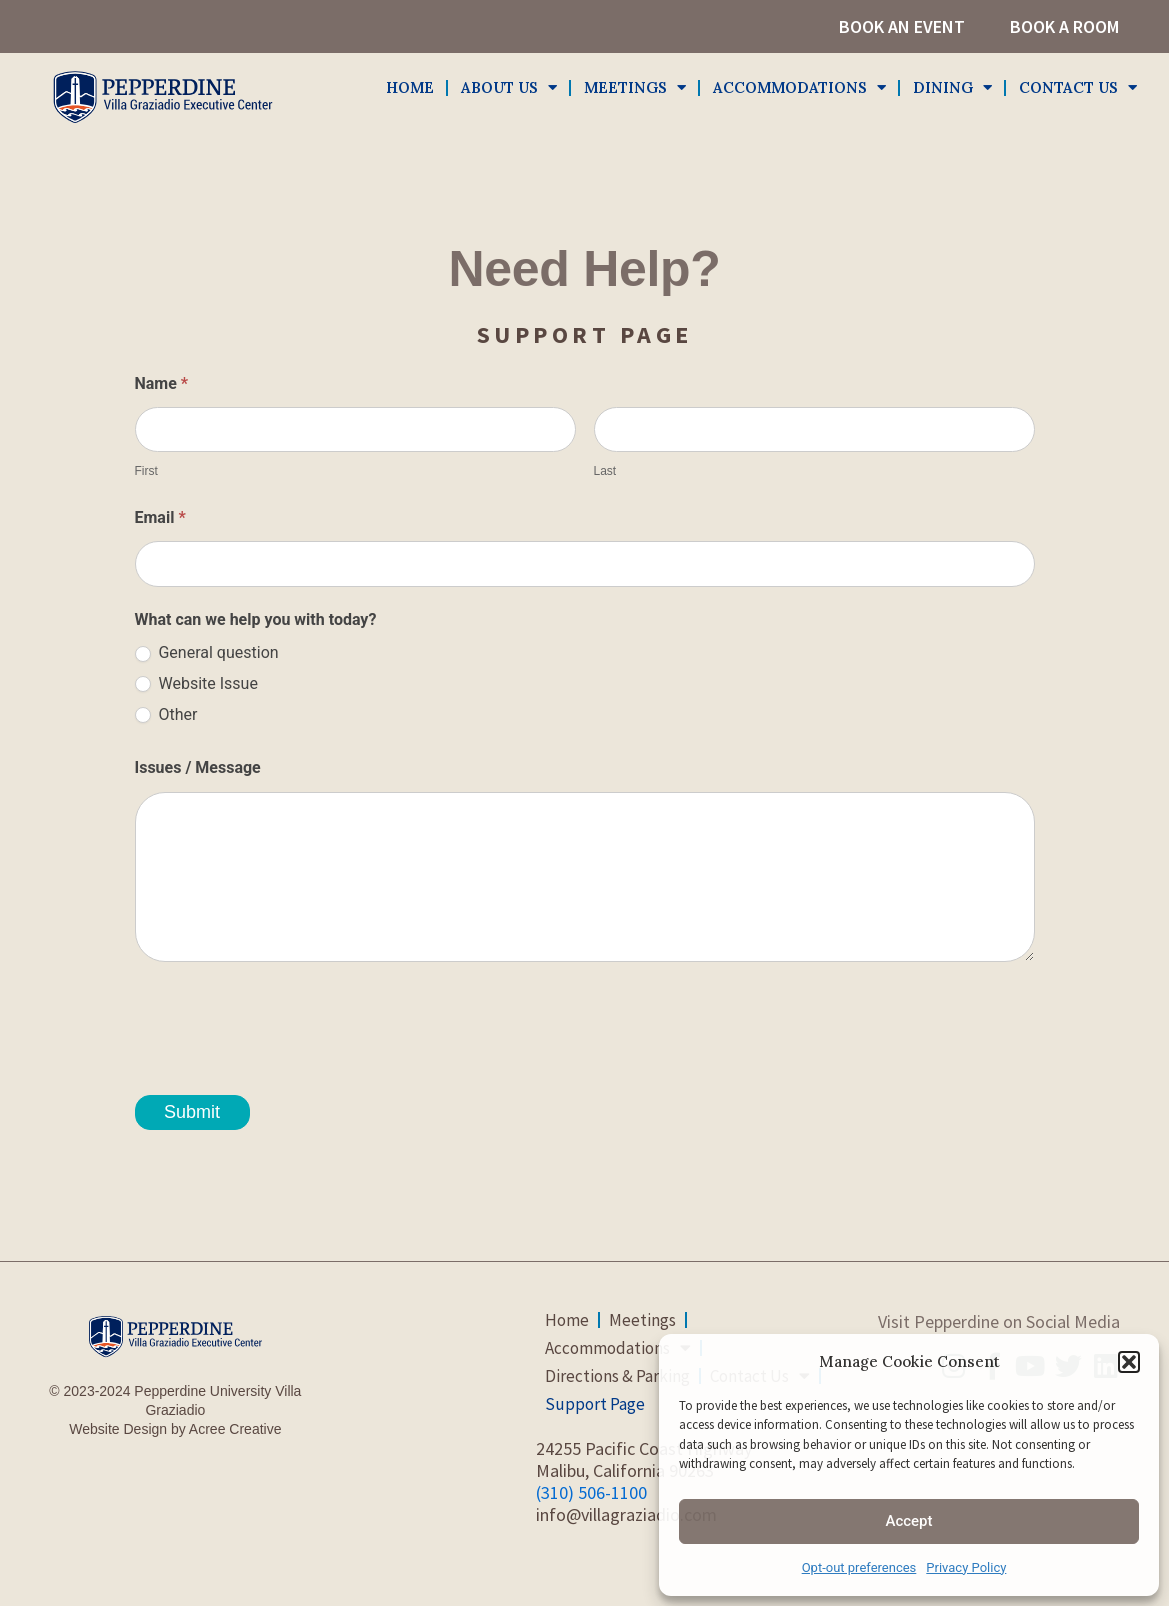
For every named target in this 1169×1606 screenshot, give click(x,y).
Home (410, 87)
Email (160, 517)
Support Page (595, 1404)
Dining (952, 88)
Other (166, 714)
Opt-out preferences (859, 1567)
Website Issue (196, 683)
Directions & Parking (617, 1376)
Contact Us (1078, 88)
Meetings (635, 88)
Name (162, 383)
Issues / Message (198, 767)
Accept (908, 1521)
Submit (192, 1112)
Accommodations (799, 88)
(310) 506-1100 (591, 1492)
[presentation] (287, 1021)
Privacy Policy (966, 1567)
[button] (1129, 1362)
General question (207, 652)
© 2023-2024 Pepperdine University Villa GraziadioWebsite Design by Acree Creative (175, 1409)
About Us (509, 88)
